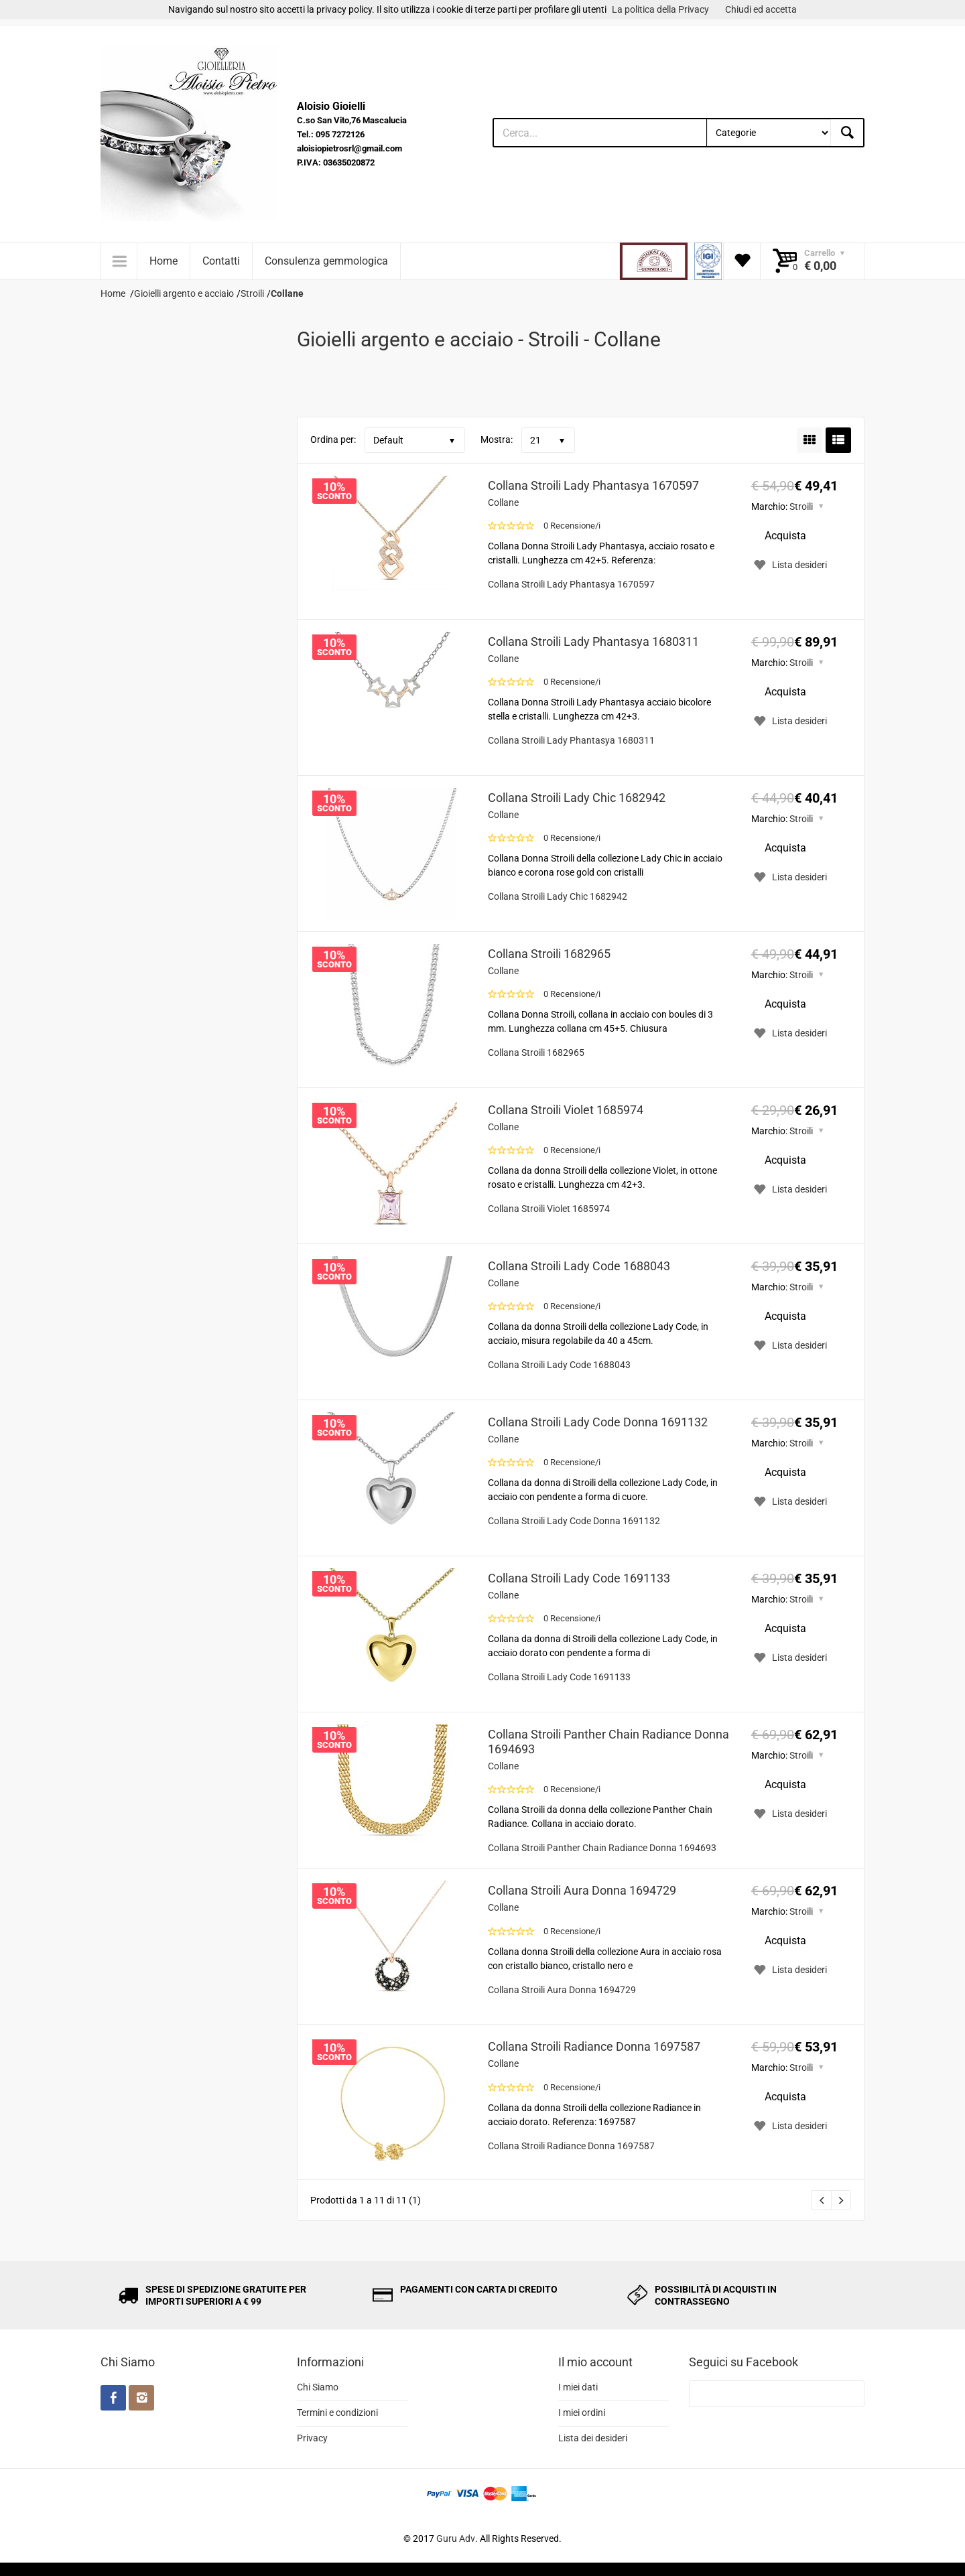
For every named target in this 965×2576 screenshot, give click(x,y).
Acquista (785, 535)
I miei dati (578, 2387)
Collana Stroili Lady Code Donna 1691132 (598, 1422)
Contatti (221, 261)
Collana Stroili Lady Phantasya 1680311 (593, 641)
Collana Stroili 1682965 (549, 954)
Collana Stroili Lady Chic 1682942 (576, 798)
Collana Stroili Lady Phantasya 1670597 (593, 485)
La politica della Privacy (660, 9)
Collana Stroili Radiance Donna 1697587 (594, 2046)
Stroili (801, 506)
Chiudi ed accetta (761, 9)
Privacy (312, 2438)
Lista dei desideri (592, 2438)
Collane (503, 502)
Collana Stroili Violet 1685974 (565, 1110)
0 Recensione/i (571, 526)
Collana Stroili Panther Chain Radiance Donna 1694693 (608, 1741)
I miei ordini (581, 2412)
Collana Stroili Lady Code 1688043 (579, 1266)
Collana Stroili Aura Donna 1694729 (582, 1890)
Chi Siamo (317, 2387)
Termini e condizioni (337, 2412)
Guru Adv (455, 2538)
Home (163, 261)
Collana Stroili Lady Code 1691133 (579, 1578)
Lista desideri (789, 564)
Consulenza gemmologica (326, 261)
